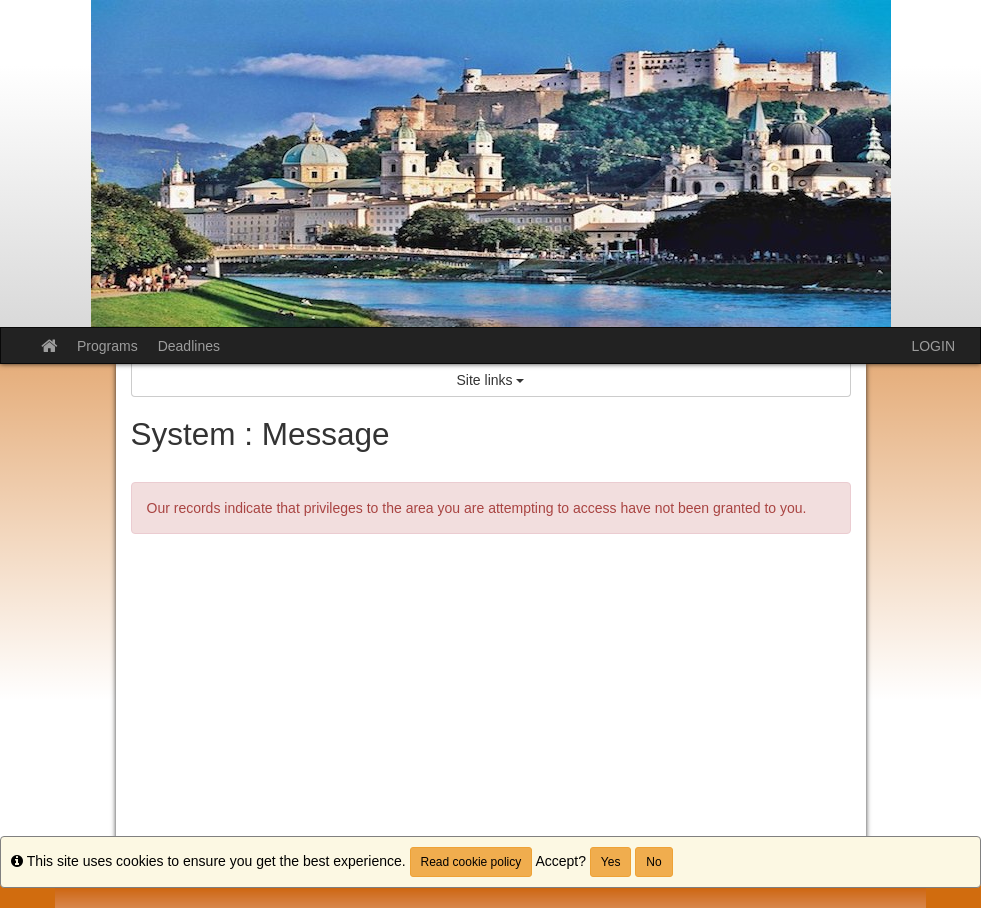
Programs (107, 346)
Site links (491, 380)
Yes (611, 862)
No (653, 862)
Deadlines (189, 346)
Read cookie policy (471, 862)
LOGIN (933, 346)
